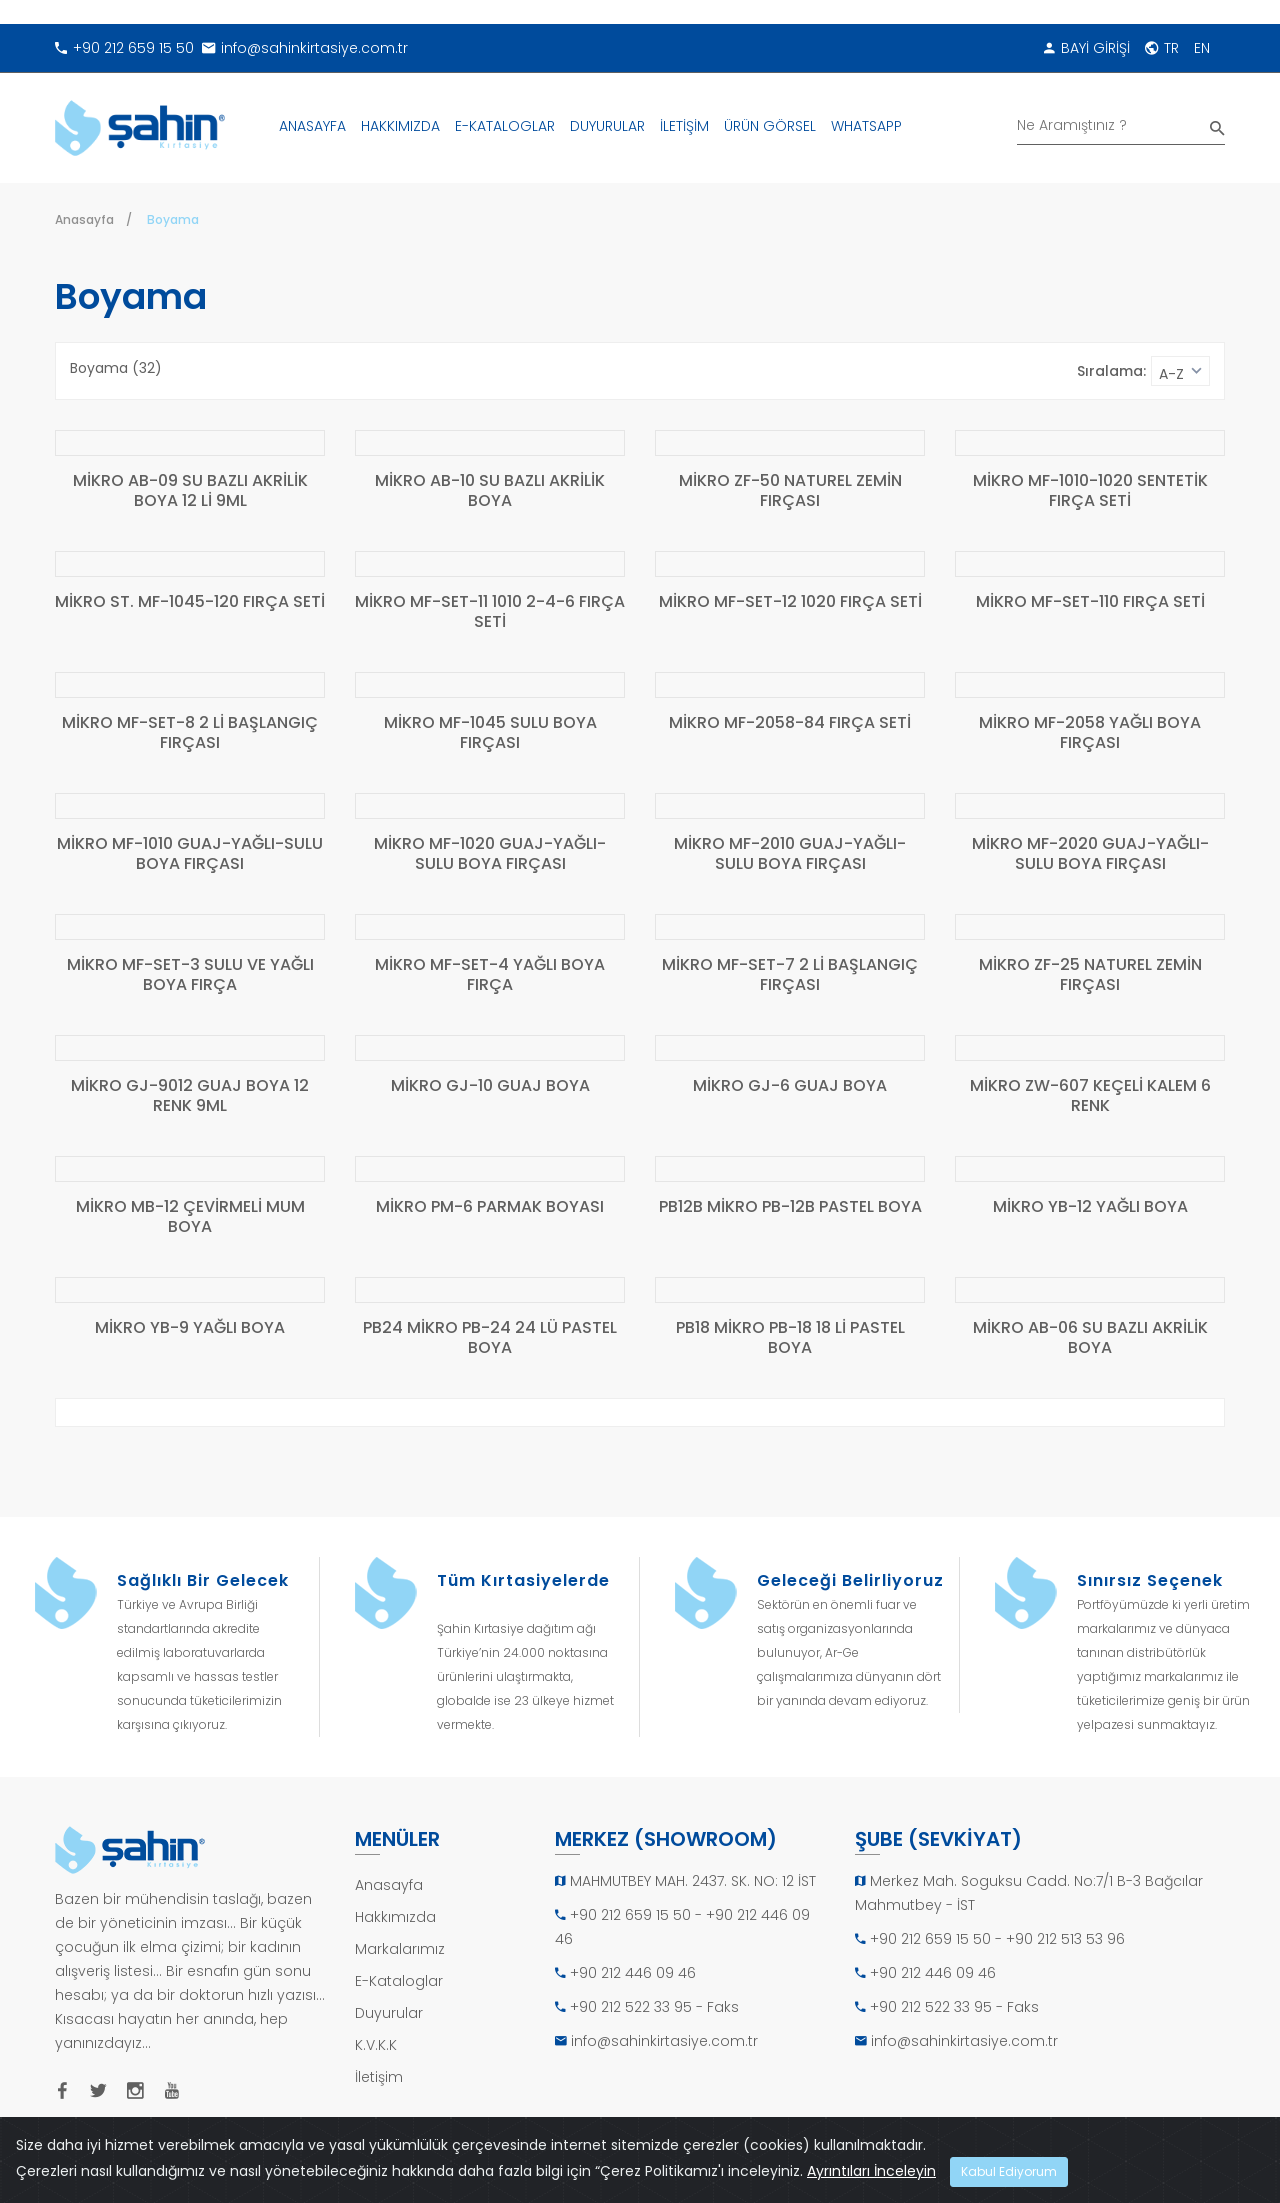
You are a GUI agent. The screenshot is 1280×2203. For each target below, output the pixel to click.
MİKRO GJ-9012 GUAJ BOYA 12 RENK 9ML (190, 1096)
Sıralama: (1111, 371)
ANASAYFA (312, 126)
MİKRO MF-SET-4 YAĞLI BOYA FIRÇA (490, 975)
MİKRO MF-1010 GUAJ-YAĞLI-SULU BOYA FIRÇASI (190, 854)
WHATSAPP (866, 126)
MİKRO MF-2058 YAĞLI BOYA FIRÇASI (1090, 733)
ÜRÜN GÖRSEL (770, 126)
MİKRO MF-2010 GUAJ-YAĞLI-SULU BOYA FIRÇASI (790, 854)
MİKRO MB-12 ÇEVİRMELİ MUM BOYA (190, 1217)
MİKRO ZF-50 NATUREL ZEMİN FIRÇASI (790, 491)
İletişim (379, 2077)
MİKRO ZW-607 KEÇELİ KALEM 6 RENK (1090, 1096)
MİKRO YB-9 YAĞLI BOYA (190, 1328)
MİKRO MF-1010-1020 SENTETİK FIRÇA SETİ (1090, 491)
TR (1162, 48)
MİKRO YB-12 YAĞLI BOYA (1090, 1207)
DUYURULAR (607, 126)
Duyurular (389, 2013)
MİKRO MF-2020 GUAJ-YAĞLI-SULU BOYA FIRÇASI (1090, 854)
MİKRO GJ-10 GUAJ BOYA (490, 1086)
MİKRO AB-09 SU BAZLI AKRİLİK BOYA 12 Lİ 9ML (190, 491)
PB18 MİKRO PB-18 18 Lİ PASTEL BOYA (790, 1338)
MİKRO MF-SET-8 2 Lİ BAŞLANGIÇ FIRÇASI (190, 733)
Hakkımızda (395, 1917)
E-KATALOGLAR (505, 126)
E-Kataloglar (399, 1981)
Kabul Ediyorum (1009, 2171)
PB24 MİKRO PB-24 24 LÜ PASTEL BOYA (490, 1338)
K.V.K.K (376, 2045)
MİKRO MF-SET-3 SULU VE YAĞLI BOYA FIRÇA (190, 975)
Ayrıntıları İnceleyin (871, 2171)
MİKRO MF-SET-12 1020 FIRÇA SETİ (790, 602)
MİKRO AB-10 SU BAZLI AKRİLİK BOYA (490, 491)
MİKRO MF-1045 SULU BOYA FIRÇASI (490, 733)
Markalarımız (400, 1949)
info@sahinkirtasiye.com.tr (305, 48)
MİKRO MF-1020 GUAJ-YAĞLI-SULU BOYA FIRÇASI (490, 854)
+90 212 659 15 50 (124, 48)
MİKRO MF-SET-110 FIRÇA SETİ (1090, 602)
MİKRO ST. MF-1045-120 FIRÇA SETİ (190, 602)
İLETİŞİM (684, 126)
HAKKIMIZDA (400, 126)
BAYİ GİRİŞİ (1087, 48)
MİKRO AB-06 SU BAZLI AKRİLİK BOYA (1090, 1338)
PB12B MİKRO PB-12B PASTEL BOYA (790, 1207)
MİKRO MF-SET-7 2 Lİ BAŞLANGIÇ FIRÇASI (790, 975)
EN (1202, 48)
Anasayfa (84, 219)
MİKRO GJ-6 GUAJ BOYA (790, 1086)
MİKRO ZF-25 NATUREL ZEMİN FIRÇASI (1090, 975)
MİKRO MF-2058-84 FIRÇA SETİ (790, 723)
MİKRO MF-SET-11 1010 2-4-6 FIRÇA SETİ (490, 612)
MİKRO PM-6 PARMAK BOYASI (490, 1207)
